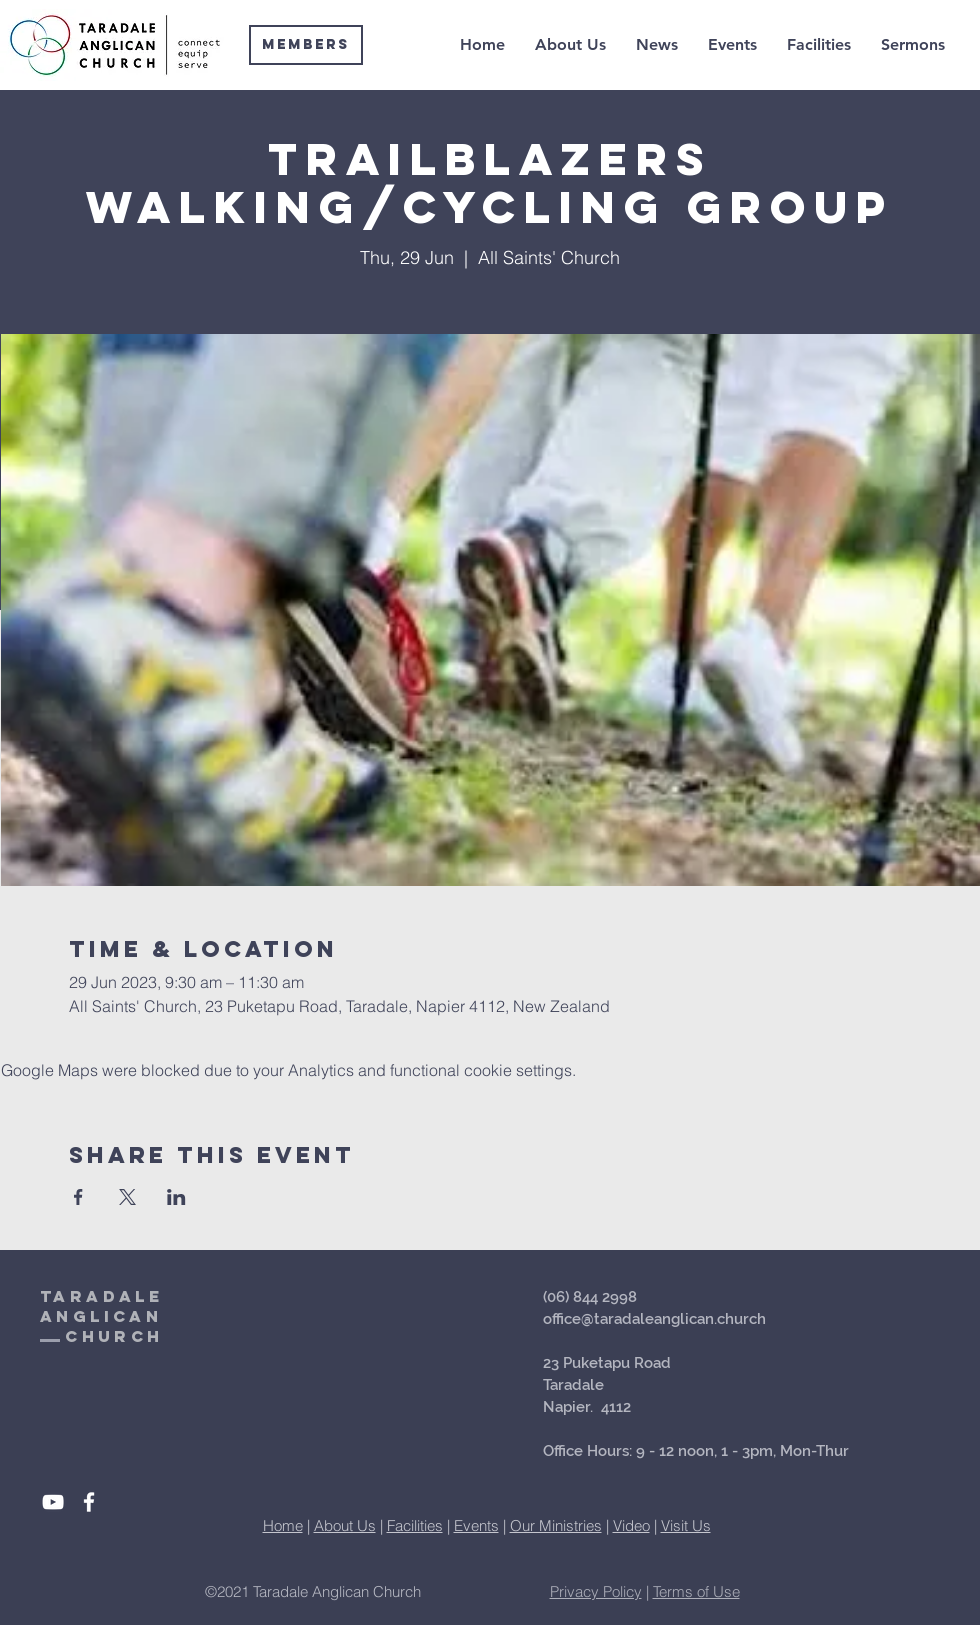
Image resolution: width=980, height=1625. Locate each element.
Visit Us (686, 1525)
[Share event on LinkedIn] (176, 1197)
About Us (345, 1525)
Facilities (415, 1525)
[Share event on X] (127, 1197)
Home (283, 1525)
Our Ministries (556, 1525)
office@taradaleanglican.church (654, 1319)
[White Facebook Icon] (89, 1502)
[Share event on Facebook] (78, 1197)
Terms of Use (696, 1591)
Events (476, 1525)
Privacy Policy (596, 1591)
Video (631, 1525)
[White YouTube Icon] (53, 1502)
